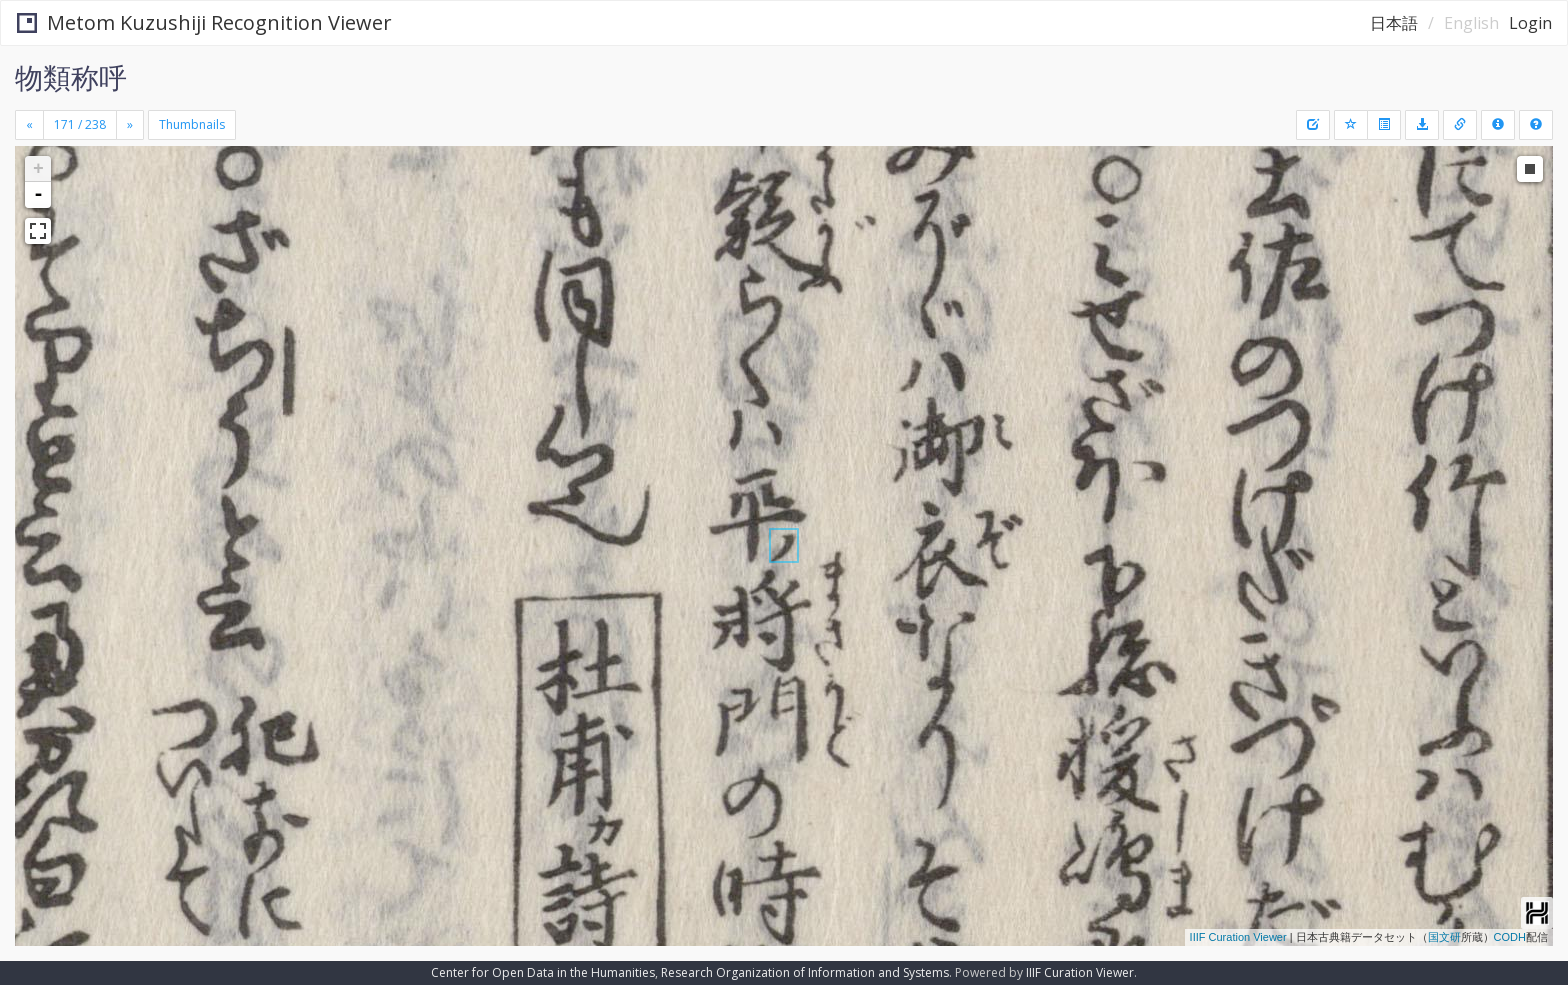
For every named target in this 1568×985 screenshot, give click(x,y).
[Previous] (29, 125)
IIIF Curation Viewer (1238, 937)
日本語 (1394, 23)
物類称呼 (71, 77)
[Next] (130, 125)
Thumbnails (192, 124)
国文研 (1444, 937)
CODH (1510, 937)
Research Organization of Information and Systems (805, 972)
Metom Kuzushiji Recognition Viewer (204, 22)
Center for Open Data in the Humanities (543, 972)
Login (1530, 23)
